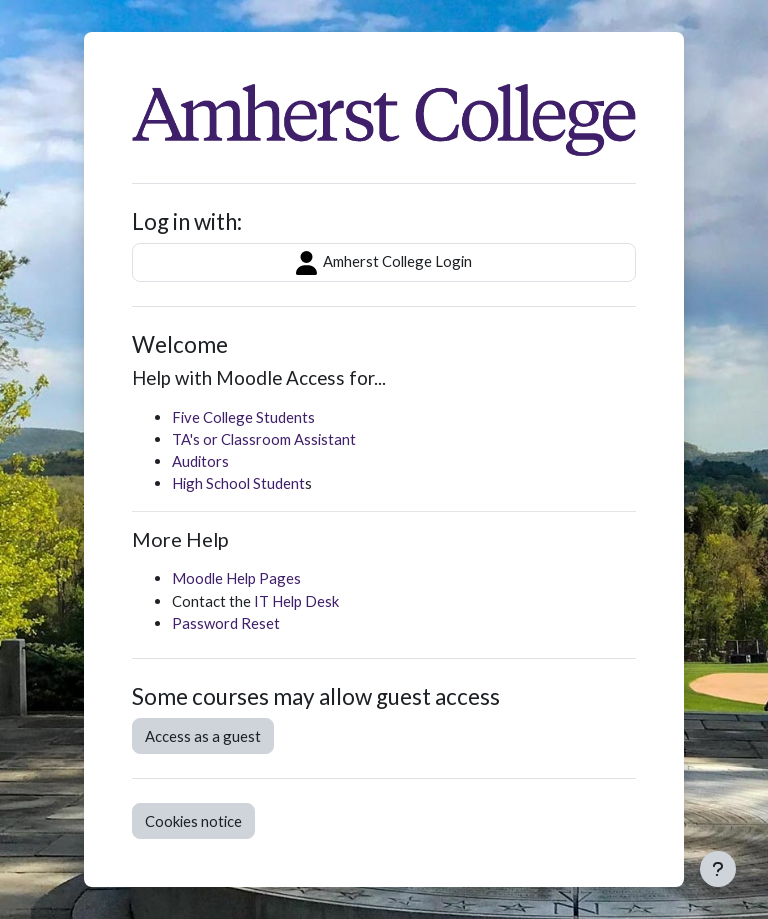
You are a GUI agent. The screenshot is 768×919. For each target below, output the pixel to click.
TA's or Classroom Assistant (264, 439)
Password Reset (226, 623)
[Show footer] (718, 869)
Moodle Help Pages (236, 578)
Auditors (200, 461)
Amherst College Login (384, 263)
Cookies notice (193, 821)
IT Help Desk (296, 601)
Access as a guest (203, 736)
